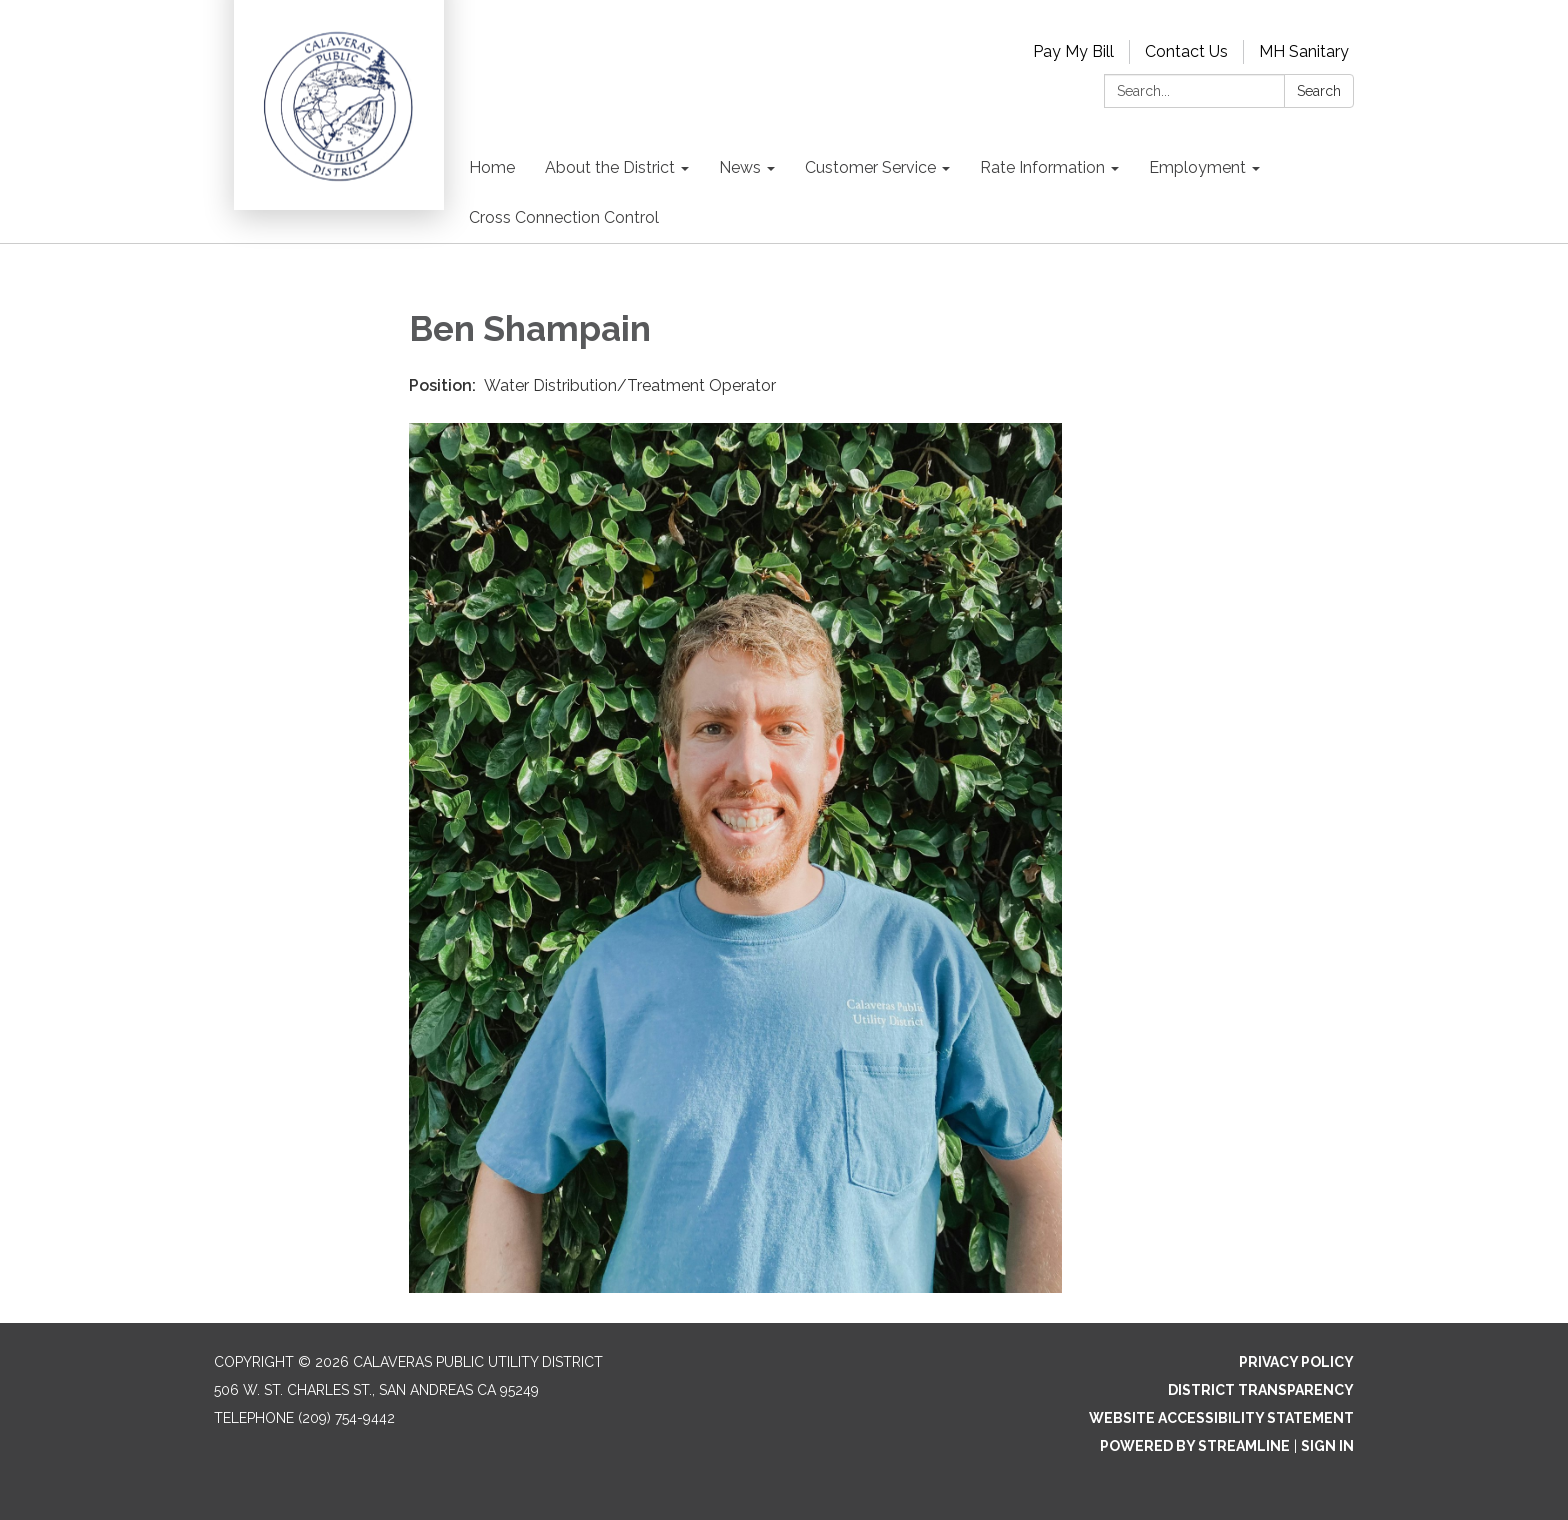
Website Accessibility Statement (1221, 1418)
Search (1319, 91)
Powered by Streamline (1195, 1446)
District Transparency (1261, 1390)
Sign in (1327, 1446)
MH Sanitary (1304, 51)
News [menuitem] (740, 167)
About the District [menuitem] (610, 167)
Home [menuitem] (492, 167)
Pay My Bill (1073, 51)
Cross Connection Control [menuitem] (564, 217)
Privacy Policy (1296, 1362)
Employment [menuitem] (1197, 167)
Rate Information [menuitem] (1042, 167)
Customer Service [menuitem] (870, 167)
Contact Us (1186, 51)
